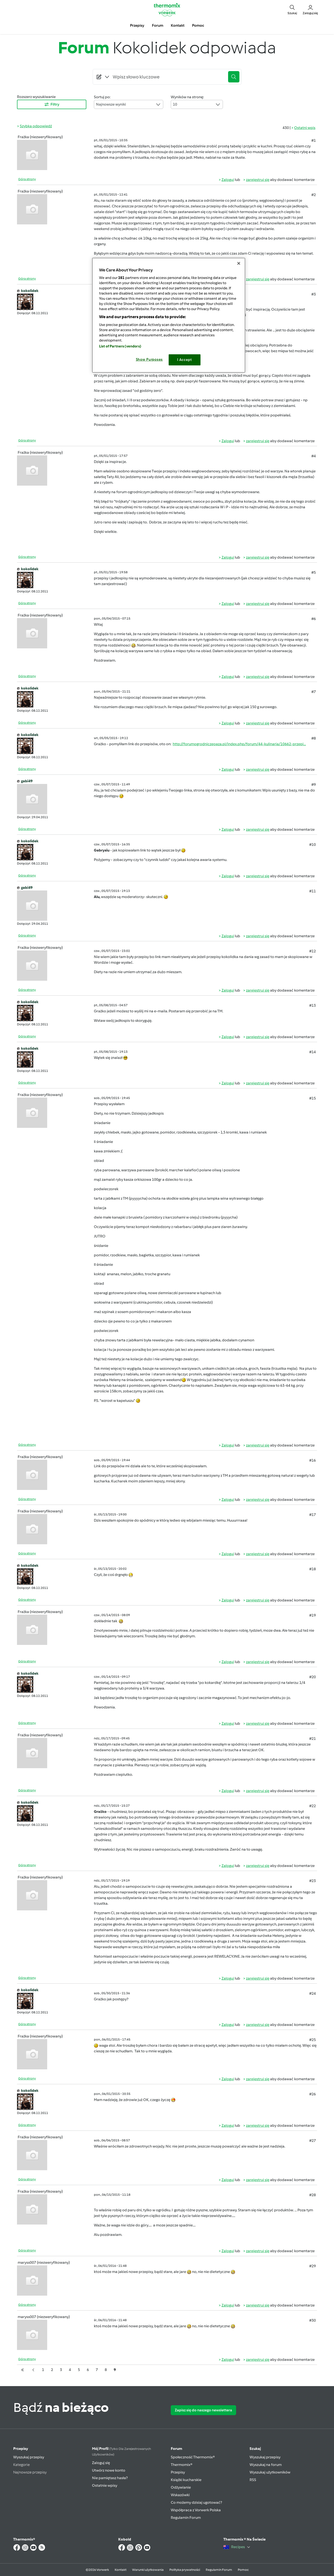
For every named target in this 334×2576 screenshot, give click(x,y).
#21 (312, 1738)
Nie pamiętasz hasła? (110, 2478)
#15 (312, 1098)
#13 (312, 1005)
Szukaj (255, 2448)
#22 (312, 1806)
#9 (313, 784)
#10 (312, 844)
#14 (312, 1052)
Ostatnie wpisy (104, 2485)
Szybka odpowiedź (36, 126)
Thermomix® (181, 2464)
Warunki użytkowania (148, 2570)
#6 (313, 618)
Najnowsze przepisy (30, 2472)
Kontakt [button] (177, 25)
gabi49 (27, 781)
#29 (312, 2266)
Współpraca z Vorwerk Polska (196, 2510)
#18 (312, 1569)
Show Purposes (149, 359)
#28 (312, 2195)
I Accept (184, 360)
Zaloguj (227, 179)
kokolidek (29, 290)
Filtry (51, 104)
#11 (312, 891)
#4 (313, 456)
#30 (312, 2320)
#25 (312, 2039)
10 (197, 104)
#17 (312, 1514)
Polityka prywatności (184, 2570)
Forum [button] (157, 25)
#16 (312, 1460)
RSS (253, 2480)
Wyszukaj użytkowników (270, 2472)
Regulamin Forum (186, 2517)
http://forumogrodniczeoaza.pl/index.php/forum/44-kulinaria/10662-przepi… (239, 744)
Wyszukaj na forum (266, 2464)
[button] (292, 9)
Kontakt (120, 2570)
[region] (168, 315)
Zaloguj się (101, 2462)
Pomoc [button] (198, 25)
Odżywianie (181, 2487)
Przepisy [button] (137, 25)
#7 (313, 691)
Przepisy (20, 2448)
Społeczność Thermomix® (193, 2457)
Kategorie (21, 2464)
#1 (313, 140)
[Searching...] (168, 76)
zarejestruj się (257, 179)
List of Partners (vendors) (120, 346)
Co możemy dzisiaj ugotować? (196, 2502)
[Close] (239, 263)
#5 (313, 572)
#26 (312, 2094)
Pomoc (243, 2570)
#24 (312, 1993)
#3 (313, 294)
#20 (312, 1677)
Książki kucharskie (186, 2480)
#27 (312, 2140)
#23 (312, 1881)
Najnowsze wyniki (128, 104)
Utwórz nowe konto (108, 2470)
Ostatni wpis (304, 127)
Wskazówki (180, 2495)
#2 (313, 195)
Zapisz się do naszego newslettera (203, 2410)
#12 (312, 951)
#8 (313, 738)
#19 (312, 1615)
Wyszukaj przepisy (28, 2457)
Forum (176, 2448)
